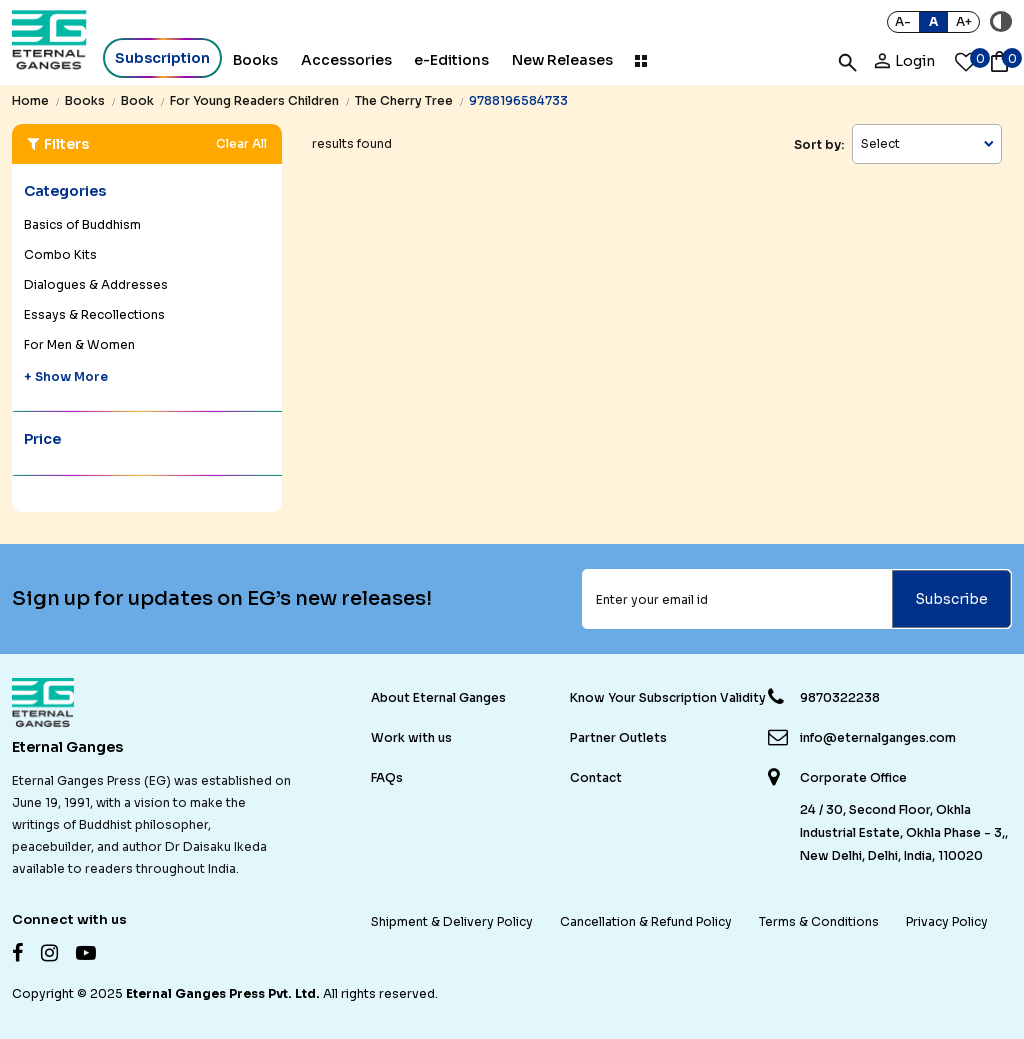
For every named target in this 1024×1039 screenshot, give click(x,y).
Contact (596, 777)
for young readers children (254, 100)
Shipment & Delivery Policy (452, 921)
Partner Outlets (618, 737)
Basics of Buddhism (82, 224)
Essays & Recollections (94, 314)
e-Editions (451, 60)
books (85, 100)
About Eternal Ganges (438, 697)
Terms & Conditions (819, 921)
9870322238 (840, 697)
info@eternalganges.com (878, 737)
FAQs (387, 777)
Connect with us (69, 919)
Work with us (411, 737)
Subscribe (951, 599)
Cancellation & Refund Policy (646, 921)
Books (255, 60)
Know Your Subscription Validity (668, 697)
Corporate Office (853, 778)
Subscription (162, 58)
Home (30, 100)
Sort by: (819, 144)
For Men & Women (79, 344)
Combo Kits (60, 254)
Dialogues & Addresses (96, 284)
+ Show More (66, 376)
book (137, 100)
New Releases (562, 60)
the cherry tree (404, 100)
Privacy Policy (947, 921)
